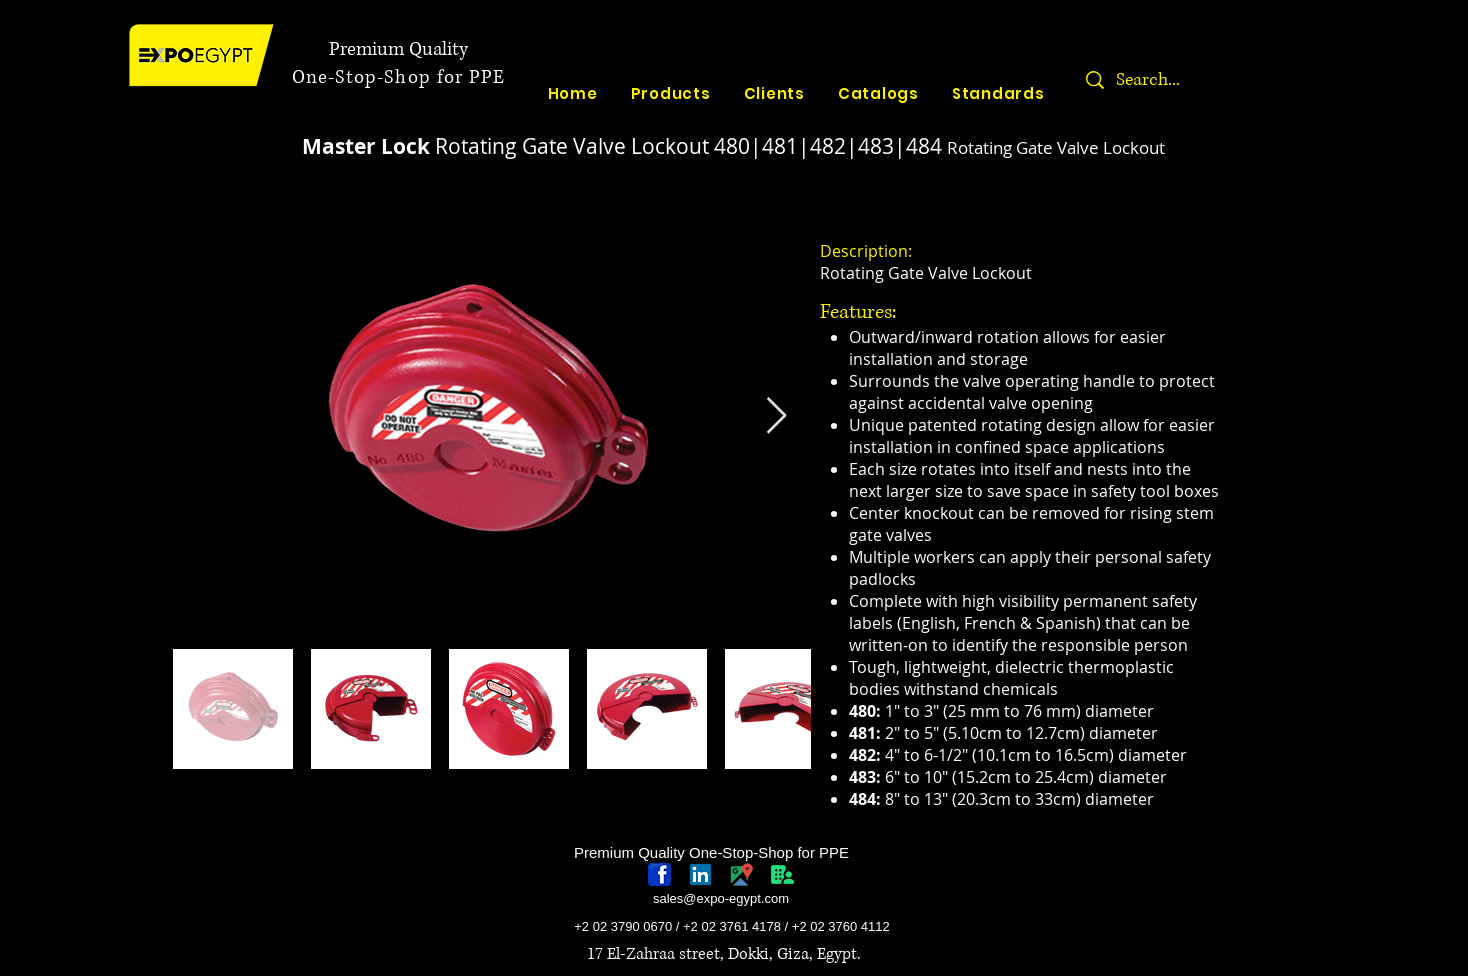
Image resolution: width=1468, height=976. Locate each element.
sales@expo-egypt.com (721, 898)
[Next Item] (776, 416)
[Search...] (1210, 80)
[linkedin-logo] (700, 874)
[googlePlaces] (741, 874)
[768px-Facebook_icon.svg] (659, 874)
